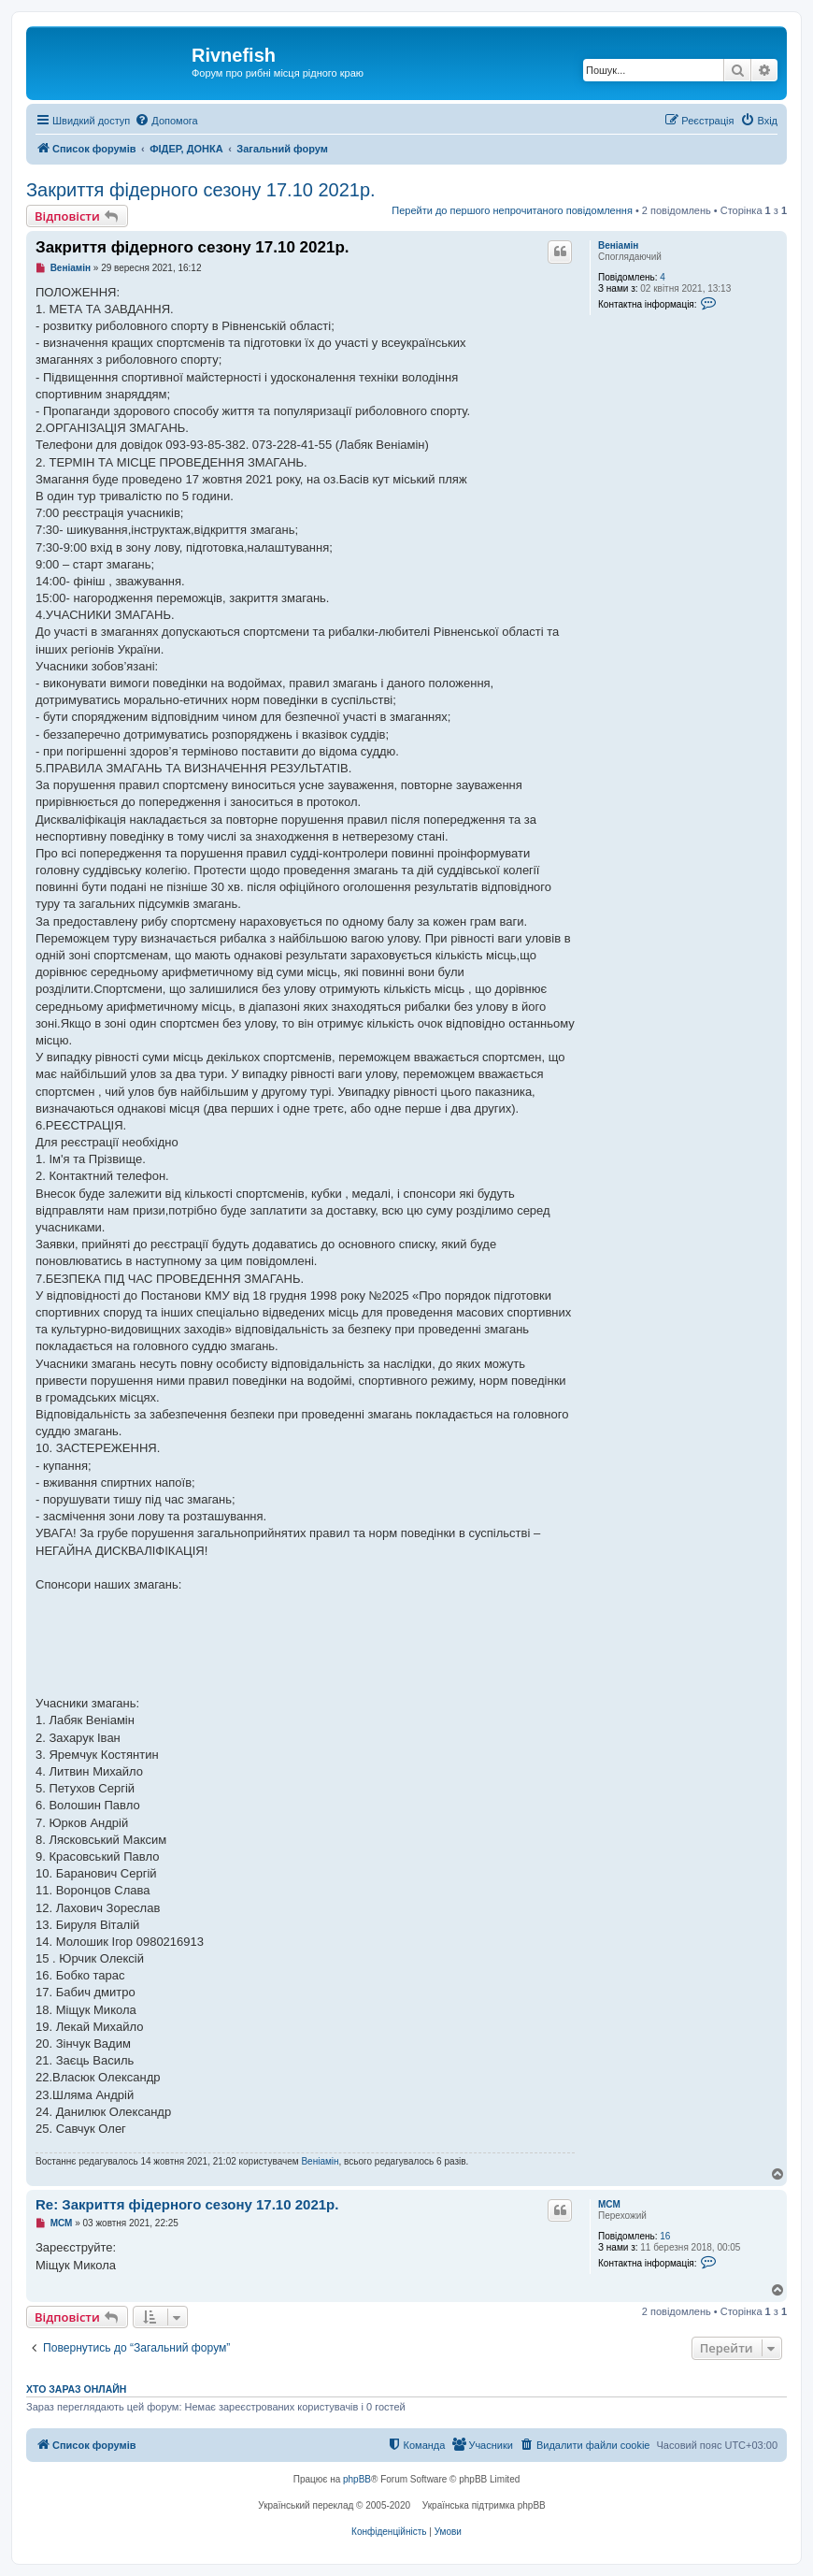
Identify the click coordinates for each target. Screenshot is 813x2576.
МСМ (609, 2204)
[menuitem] (166, 120)
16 (665, 2236)
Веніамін (618, 245)
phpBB (357, 2479)
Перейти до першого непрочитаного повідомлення (512, 210)
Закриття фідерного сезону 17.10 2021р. (201, 190)
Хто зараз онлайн (76, 2389)
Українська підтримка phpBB (484, 2505)
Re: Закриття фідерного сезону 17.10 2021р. (187, 2204)
